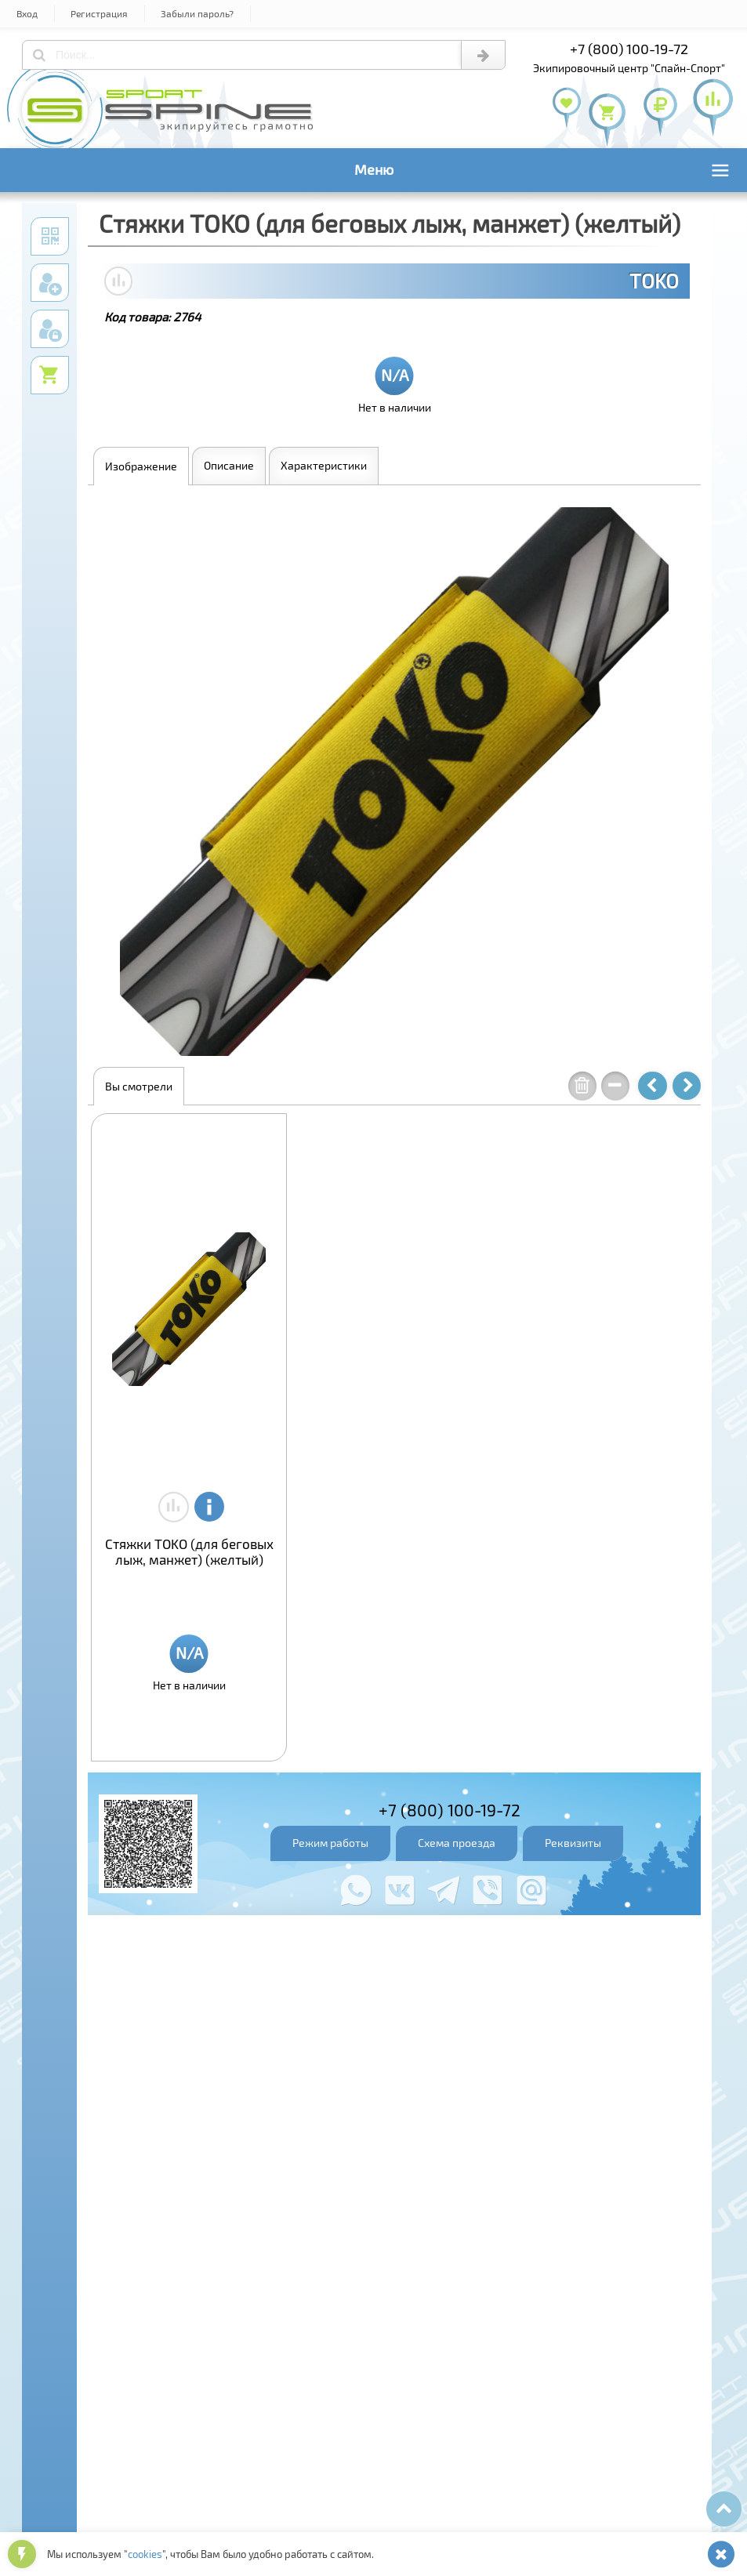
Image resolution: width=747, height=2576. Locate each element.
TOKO (654, 280)
